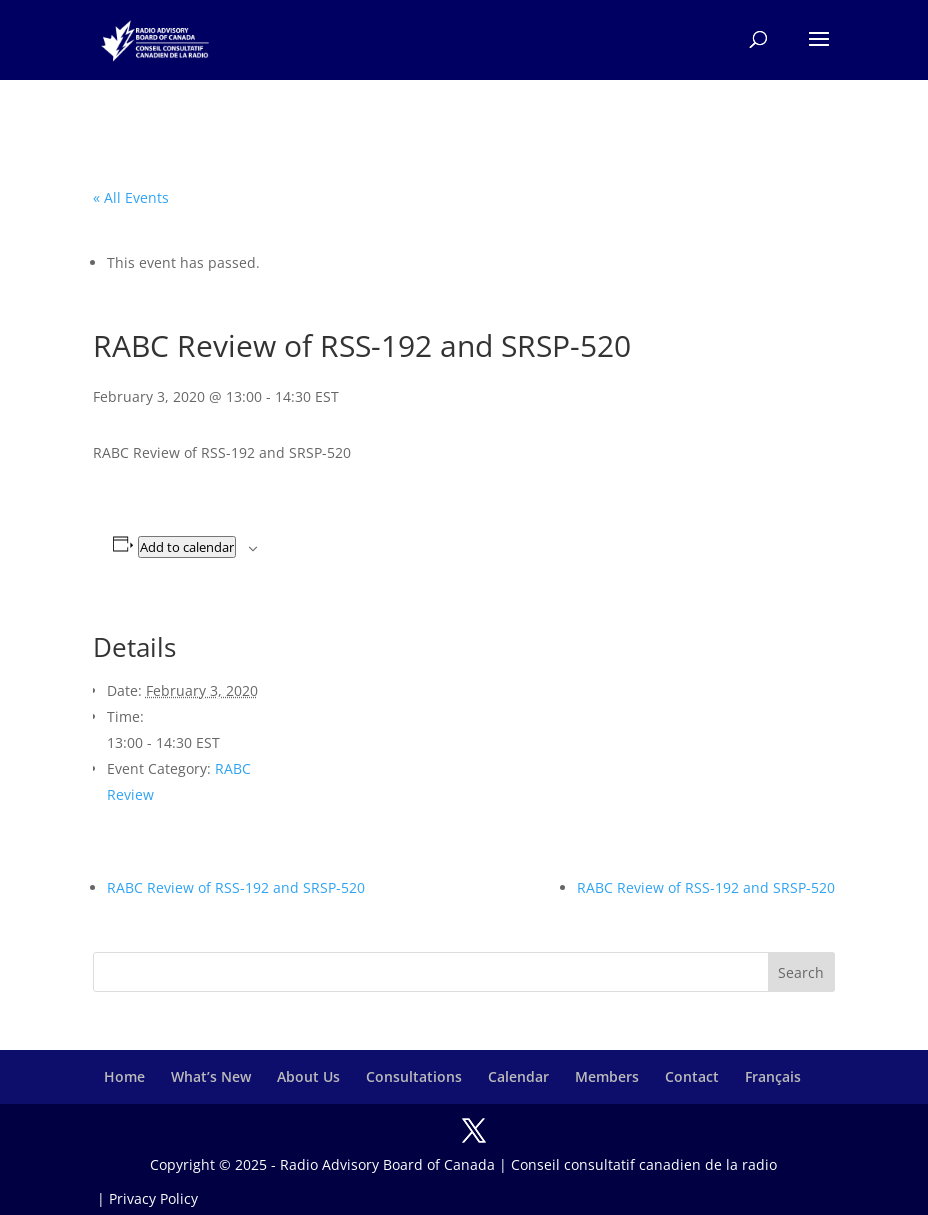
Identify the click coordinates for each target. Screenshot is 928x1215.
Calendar (518, 1076)
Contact (692, 1076)
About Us (308, 1076)
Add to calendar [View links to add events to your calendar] (187, 547)
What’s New (211, 1076)
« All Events (131, 197)
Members (607, 1076)
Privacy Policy (153, 1198)
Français (773, 1076)
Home (124, 1076)
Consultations (414, 1076)
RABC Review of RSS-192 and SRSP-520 (236, 887)
